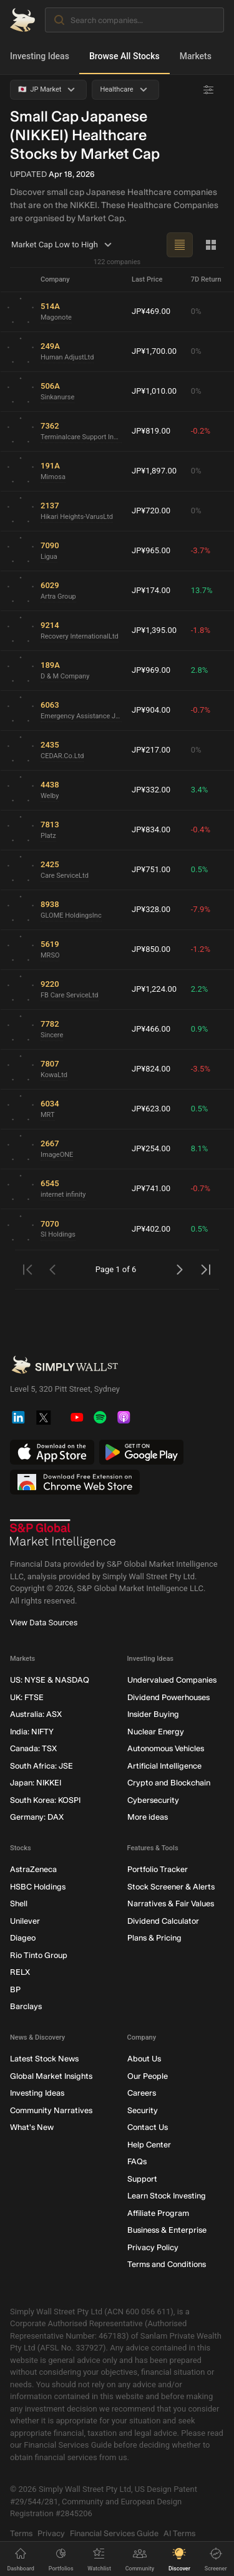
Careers (141, 2093)
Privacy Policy (152, 2246)
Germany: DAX (37, 1817)
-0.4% (200, 829)
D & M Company (65, 676)
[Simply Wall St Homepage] (22, 19)
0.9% (199, 1029)
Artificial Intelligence (164, 1765)
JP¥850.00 (151, 949)
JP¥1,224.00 (154, 989)
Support (142, 2178)
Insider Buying (153, 1714)
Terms (21, 2532)
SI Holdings (58, 1234)
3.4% (199, 789)
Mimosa (53, 476)
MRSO (50, 955)
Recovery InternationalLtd (80, 636)
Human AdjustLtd (67, 357)
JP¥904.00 (151, 710)
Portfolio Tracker (157, 1869)
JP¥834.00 (151, 829)
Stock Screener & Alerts (171, 1886)
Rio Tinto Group (38, 1954)
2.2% (199, 989)
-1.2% (200, 949)
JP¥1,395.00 (154, 630)
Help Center (149, 2144)
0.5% (199, 869)
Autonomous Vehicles (165, 1748)
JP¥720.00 (151, 510)
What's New (32, 2127)
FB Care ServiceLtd (70, 995)
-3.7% (200, 550)
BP (15, 1989)
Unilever (25, 1920)
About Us (144, 2058)
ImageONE (57, 1154)
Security (142, 2109)
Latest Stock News (44, 2058)
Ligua (49, 556)
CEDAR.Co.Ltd (62, 755)
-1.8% (200, 630)
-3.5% (200, 1068)
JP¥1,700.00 (154, 351)
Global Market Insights (51, 2075)
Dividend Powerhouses (168, 1696)
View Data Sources (43, 1622)
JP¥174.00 (151, 590)
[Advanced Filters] (208, 90)
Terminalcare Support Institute (81, 436)
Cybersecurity (153, 1799)
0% (196, 311)
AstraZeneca (33, 1869)
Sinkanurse (57, 396)
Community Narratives (51, 2109)
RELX (20, 1972)
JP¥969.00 (151, 670)
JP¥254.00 (151, 1148)
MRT (48, 1114)
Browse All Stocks (124, 56)
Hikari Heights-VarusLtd (77, 516)
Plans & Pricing (154, 1937)
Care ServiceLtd (65, 875)
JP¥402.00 (151, 1228)
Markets (196, 56)
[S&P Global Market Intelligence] (63, 1533)
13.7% (202, 590)
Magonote (56, 317)
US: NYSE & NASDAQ (49, 1680)
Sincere (52, 1034)
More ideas (147, 1817)
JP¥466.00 (151, 1029)
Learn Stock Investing (166, 2195)
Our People (147, 2075)
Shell (18, 1903)
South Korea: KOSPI (45, 1799)
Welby (50, 795)
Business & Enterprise (167, 2230)
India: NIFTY (32, 1731)
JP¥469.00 (151, 311)
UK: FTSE (27, 1696)
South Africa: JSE (41, 1765)
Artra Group (58, 596)
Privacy (51, 2532)
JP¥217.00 (151, 749)
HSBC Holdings (38, 1886)
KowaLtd (54, 1074)
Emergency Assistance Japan (81, 715)
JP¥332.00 (151, 789)
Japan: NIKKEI (35, 1782)
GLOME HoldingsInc (71, 915)
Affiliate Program (158, 2212)
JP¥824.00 (151, 1068)
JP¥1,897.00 (154, 470)
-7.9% (200, 909)
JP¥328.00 (151, 909)
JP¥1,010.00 (154, 391)
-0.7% (200, 710)
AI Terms (179, 2532)
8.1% (199, 1148)
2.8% (199, 670)
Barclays (26, 2006)
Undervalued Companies (172, 1680)
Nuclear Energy (155, 1731)
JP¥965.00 (151, 550)
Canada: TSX (33, 1748)
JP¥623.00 (151, 1108)
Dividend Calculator (163, 1920)
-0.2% (200, 430)
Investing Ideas (39, 56)
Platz (48, 835)
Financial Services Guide (114, 2532)
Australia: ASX (36, 1714)
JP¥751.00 (151, 869)
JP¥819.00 (151, 430)
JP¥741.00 (151, 1188)
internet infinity (63, 1194)
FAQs (137, 2161)
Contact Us (147, 2127)
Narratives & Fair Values (170, 1903)
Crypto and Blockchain (168, 1782)
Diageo (23, 1937)
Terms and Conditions (166, 2264)
